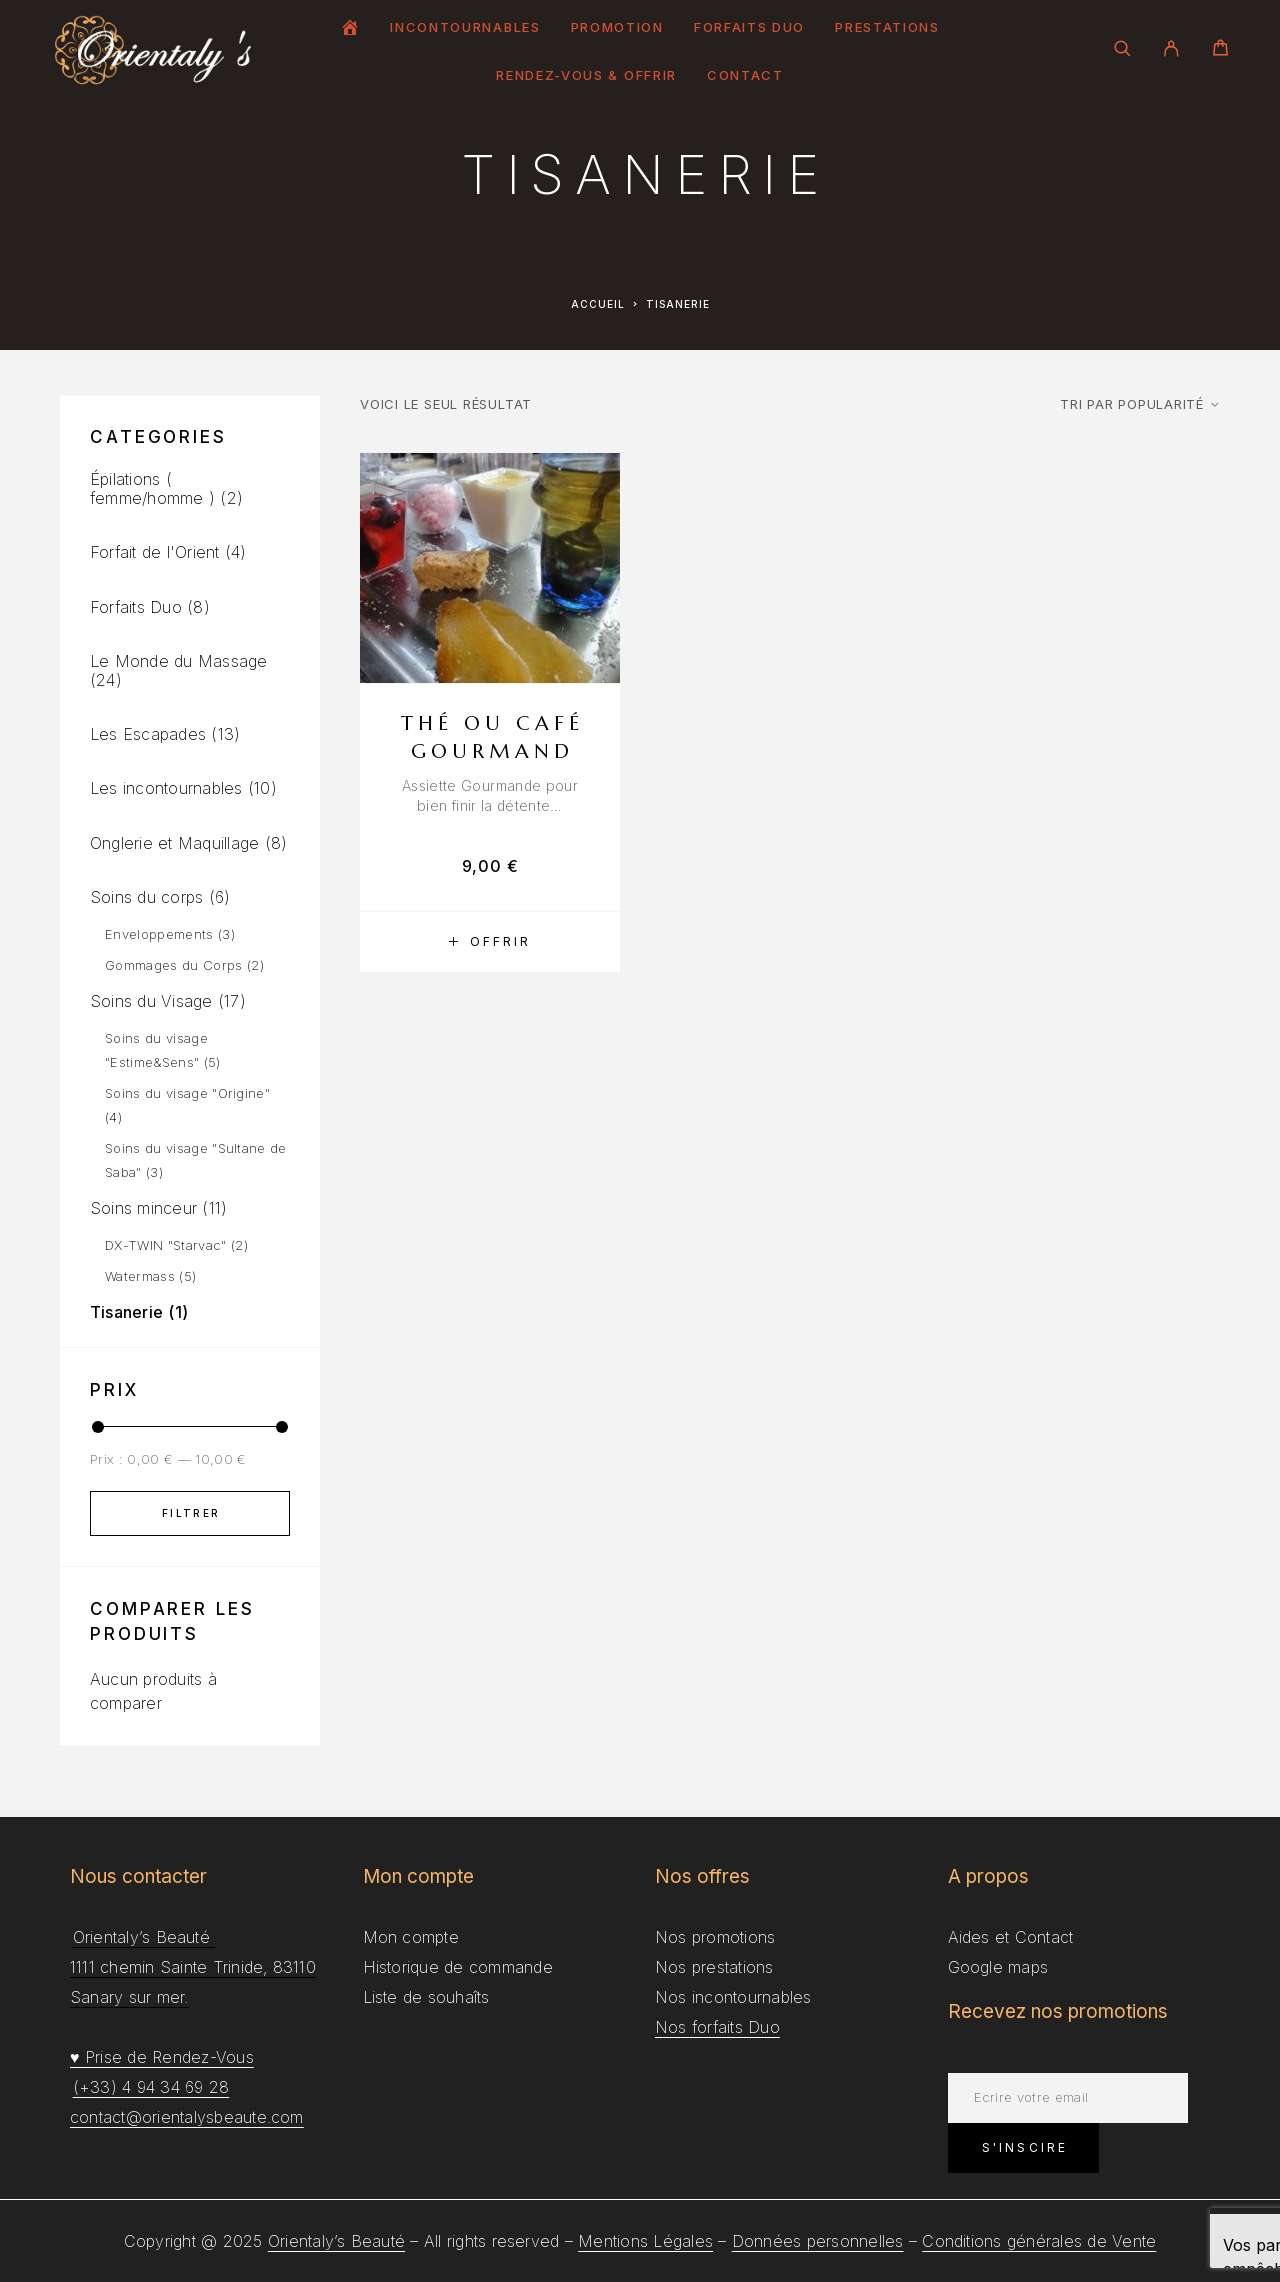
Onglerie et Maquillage (174, 843)
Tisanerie (126, 1312)
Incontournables (465, 27)
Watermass (140, 1276)
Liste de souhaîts (426, 1997)
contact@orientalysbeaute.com (187, 2117)
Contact (745, 75)
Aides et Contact (1011, 1937)
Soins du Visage (151, 1001)
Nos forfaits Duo (717, 2027)
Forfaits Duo (749, 27)
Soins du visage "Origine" (187, 1093)
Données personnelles (818, 2241)
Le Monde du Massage (179, 661)
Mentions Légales (645, 2241)
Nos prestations (714, 1967)
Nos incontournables (733, 1997)
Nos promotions (715, 1937)
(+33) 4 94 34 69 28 (151, 2087)
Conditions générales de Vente (1039, 2241)
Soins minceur (143, 1208)
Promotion (617, 27)
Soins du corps (146, 897)
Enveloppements (159, 934)
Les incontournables (166, 788)
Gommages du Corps (174, 965)
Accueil (598, 304)
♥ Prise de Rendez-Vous (162, 2057)
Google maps (998, 1967)
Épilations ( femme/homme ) (152, 488)
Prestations (887, 27)
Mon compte (411, 1937)
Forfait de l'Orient (155, 552)
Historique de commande (458, 1967)
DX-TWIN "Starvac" (166, 1245)
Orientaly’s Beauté (336, 2241)
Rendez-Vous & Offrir (586, 75)
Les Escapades (148, 734)
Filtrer (191, 1513)
